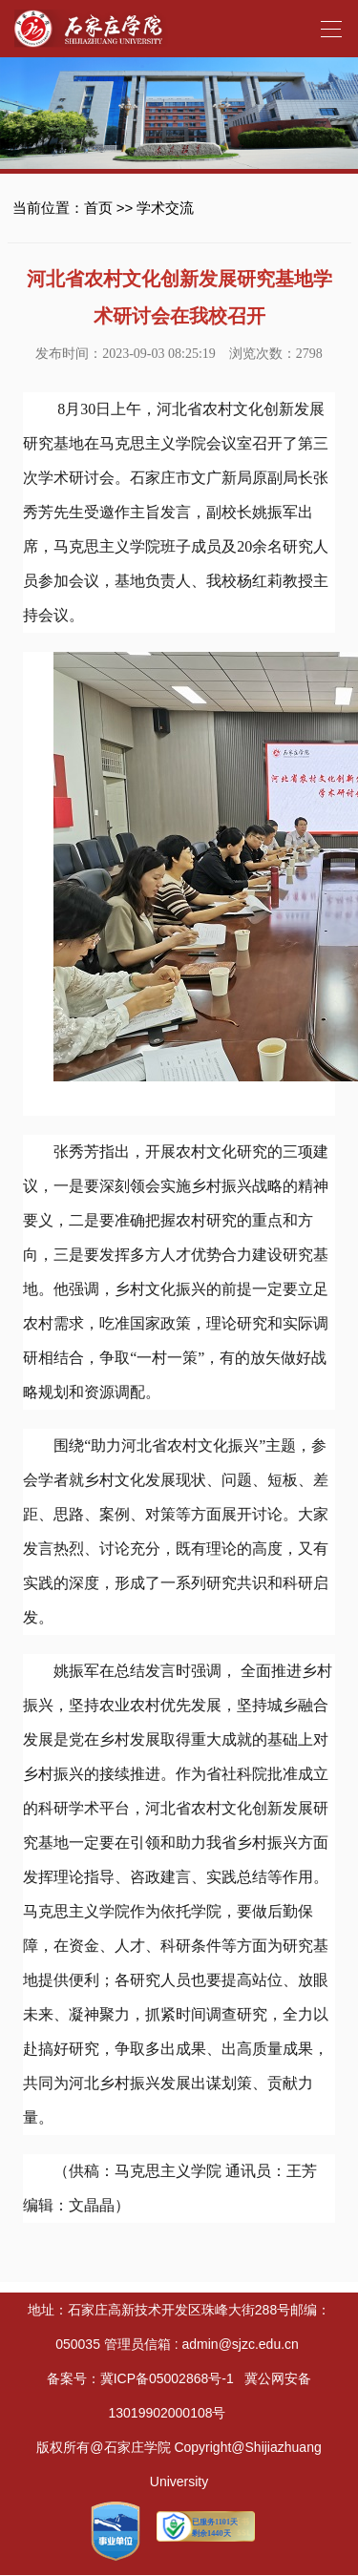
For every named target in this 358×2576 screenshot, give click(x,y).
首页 (98, 207)
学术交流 (165, 207)
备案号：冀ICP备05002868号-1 (140, 2378)
